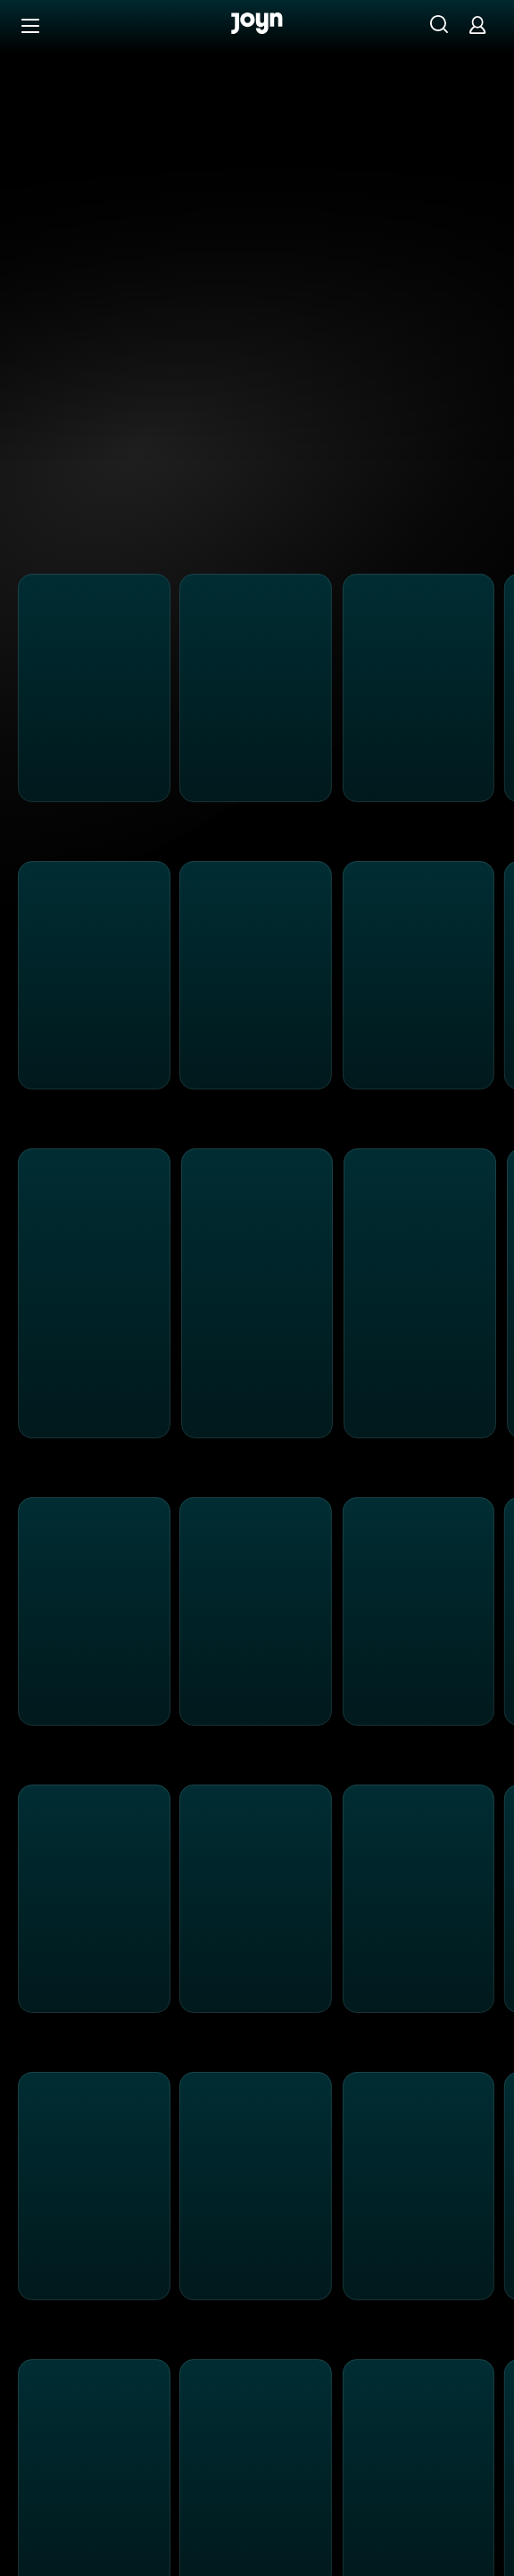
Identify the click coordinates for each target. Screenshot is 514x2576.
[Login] (477, 24)
